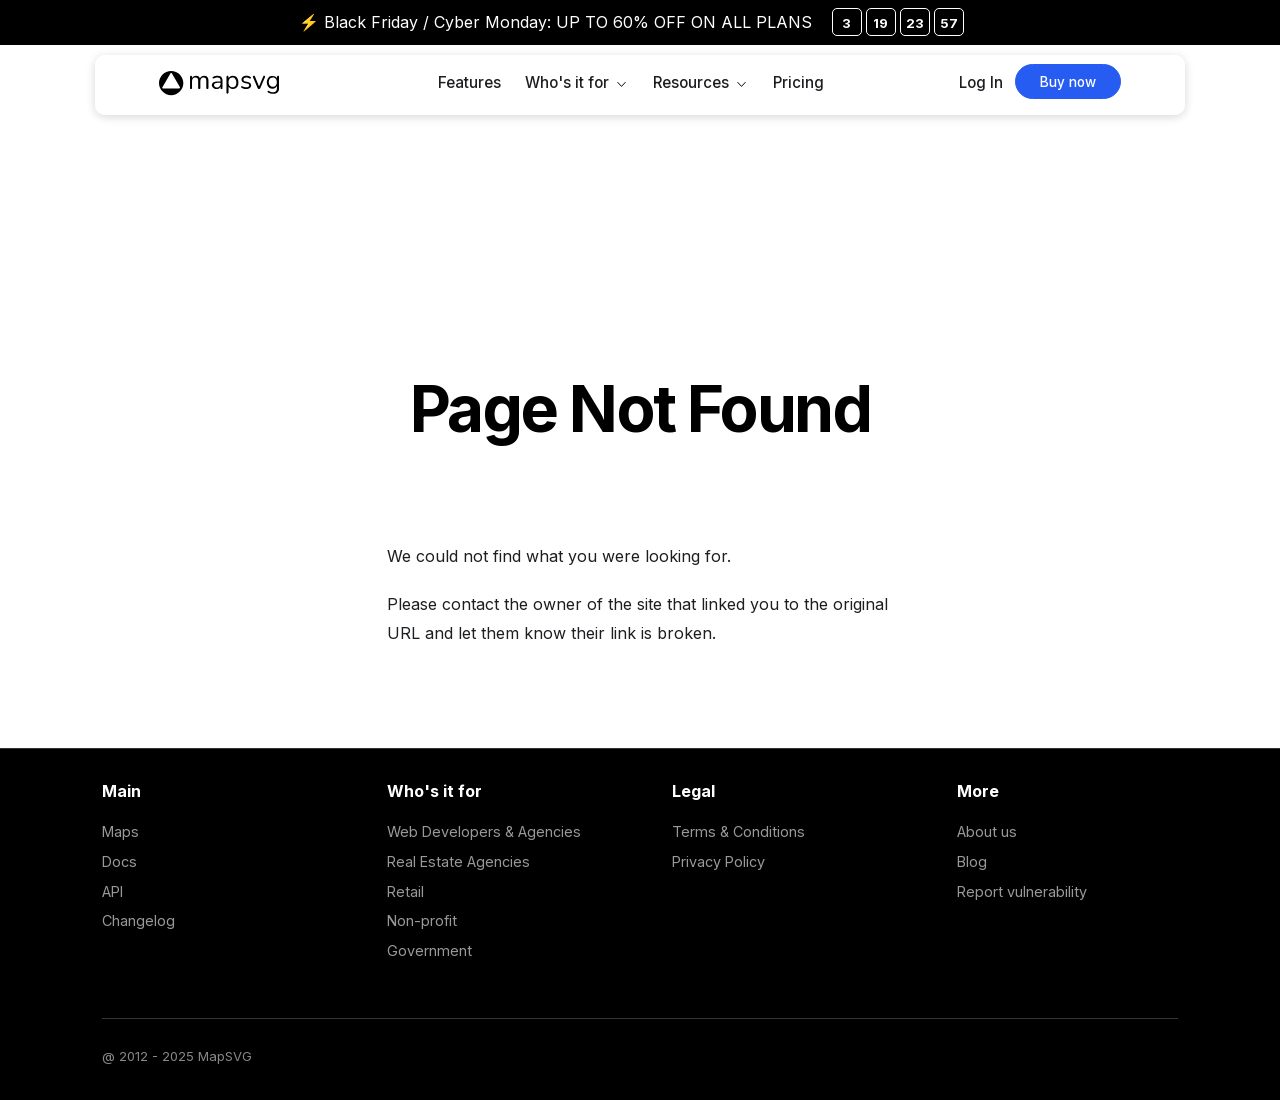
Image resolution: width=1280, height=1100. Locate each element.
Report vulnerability (1022, 891)
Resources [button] (691, 82)
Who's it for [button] (567, 82)
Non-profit (422, 920)
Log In (981, 82)
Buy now (1068, 82)
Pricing (798, 82)
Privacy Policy (718, 861)
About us (987, 831)
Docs (119, 861)
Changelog (138, 920)
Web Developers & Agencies (484, 831)
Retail (405, 891)
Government (429, 950)
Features (469, 82)
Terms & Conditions (738, 831)
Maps (120, 831)
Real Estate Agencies (458, 861)
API (112, 891)
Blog (972, 861)
